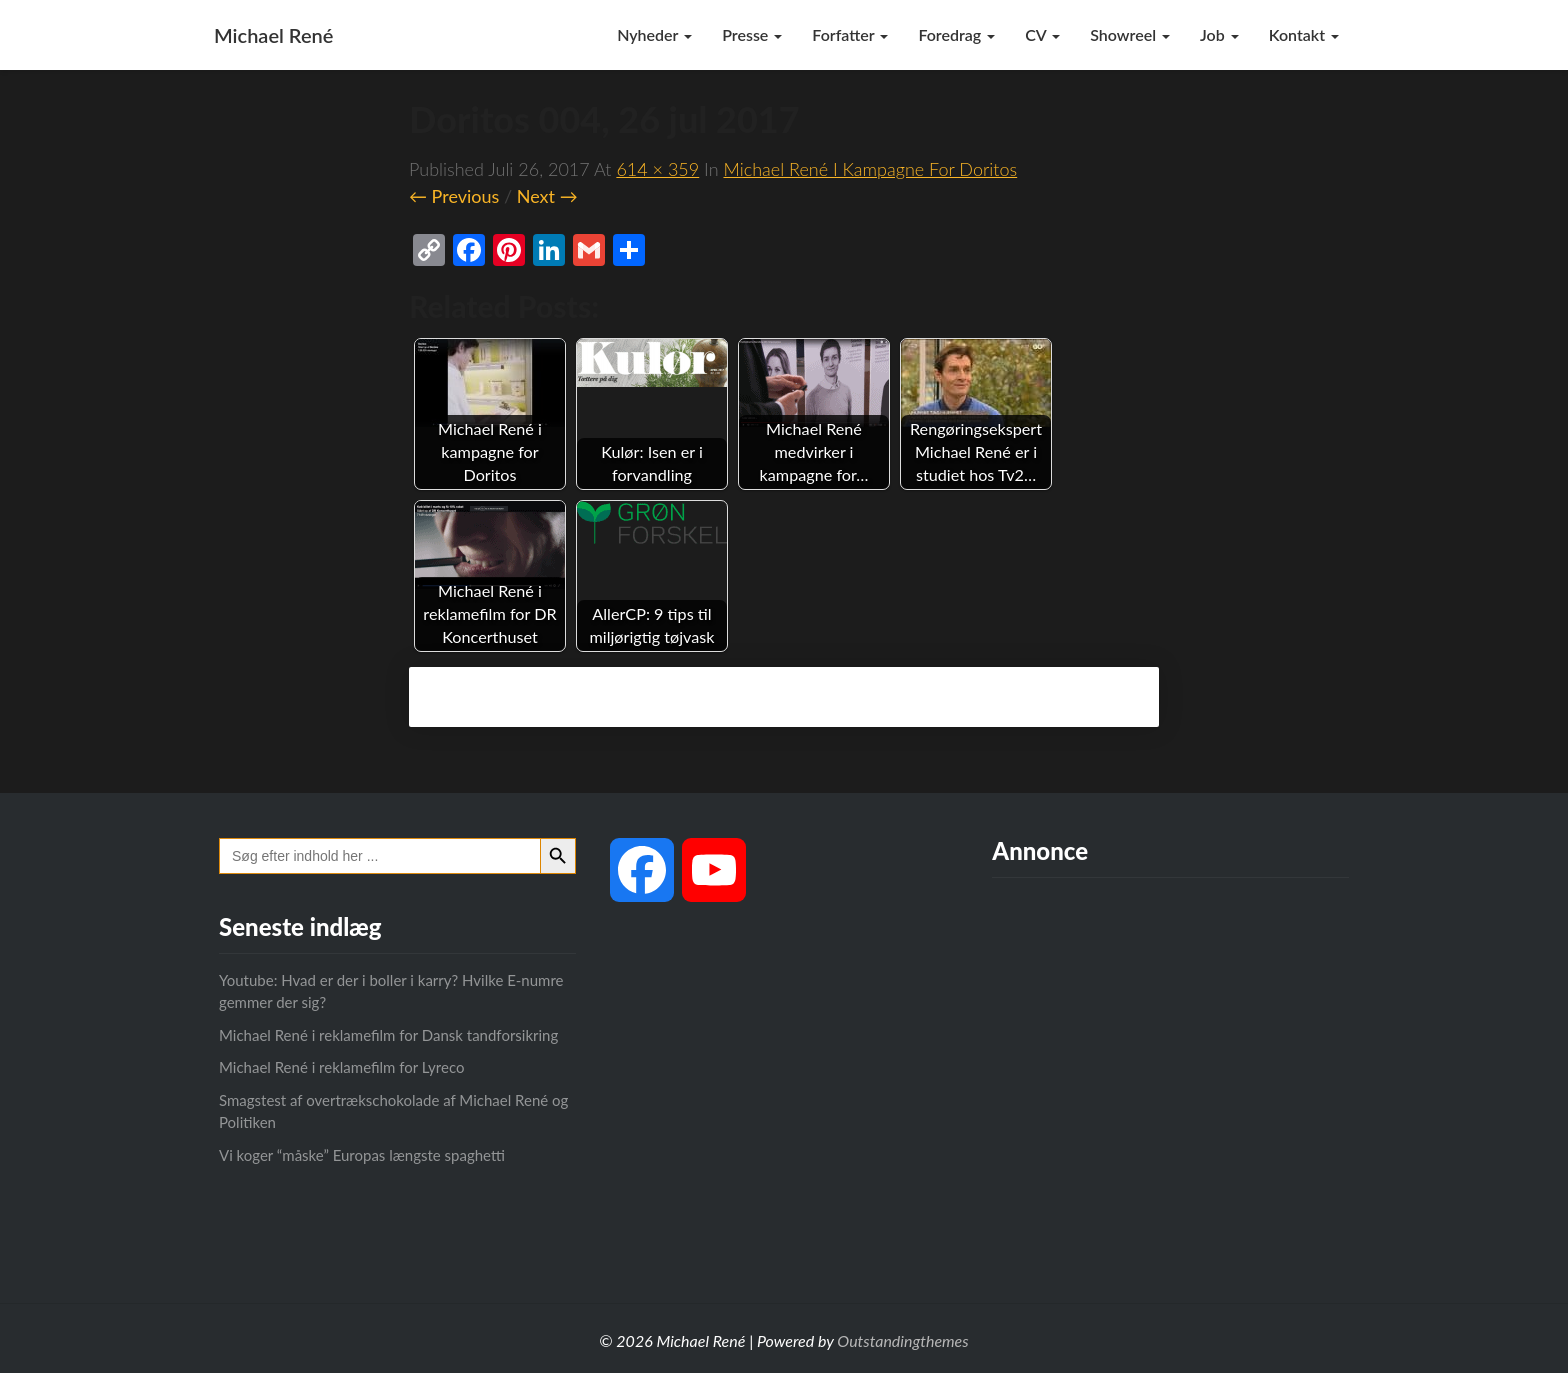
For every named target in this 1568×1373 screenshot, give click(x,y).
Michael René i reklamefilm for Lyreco (341, 1067)
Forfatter (850, 34)
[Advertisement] (1170, 1073)
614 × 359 (657, 169)
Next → (547, 196)
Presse (752, 34)
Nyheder (654, 34)
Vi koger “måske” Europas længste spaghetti (362, 1155)
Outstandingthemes (902, 1340)
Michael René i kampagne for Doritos (870, 169)
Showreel (1130, 34)
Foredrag (956, 34)
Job (1219, 34)
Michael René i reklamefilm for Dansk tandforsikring (388, 1035)
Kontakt (1304, 34)
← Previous (454, 196)
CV (1042, 34)
